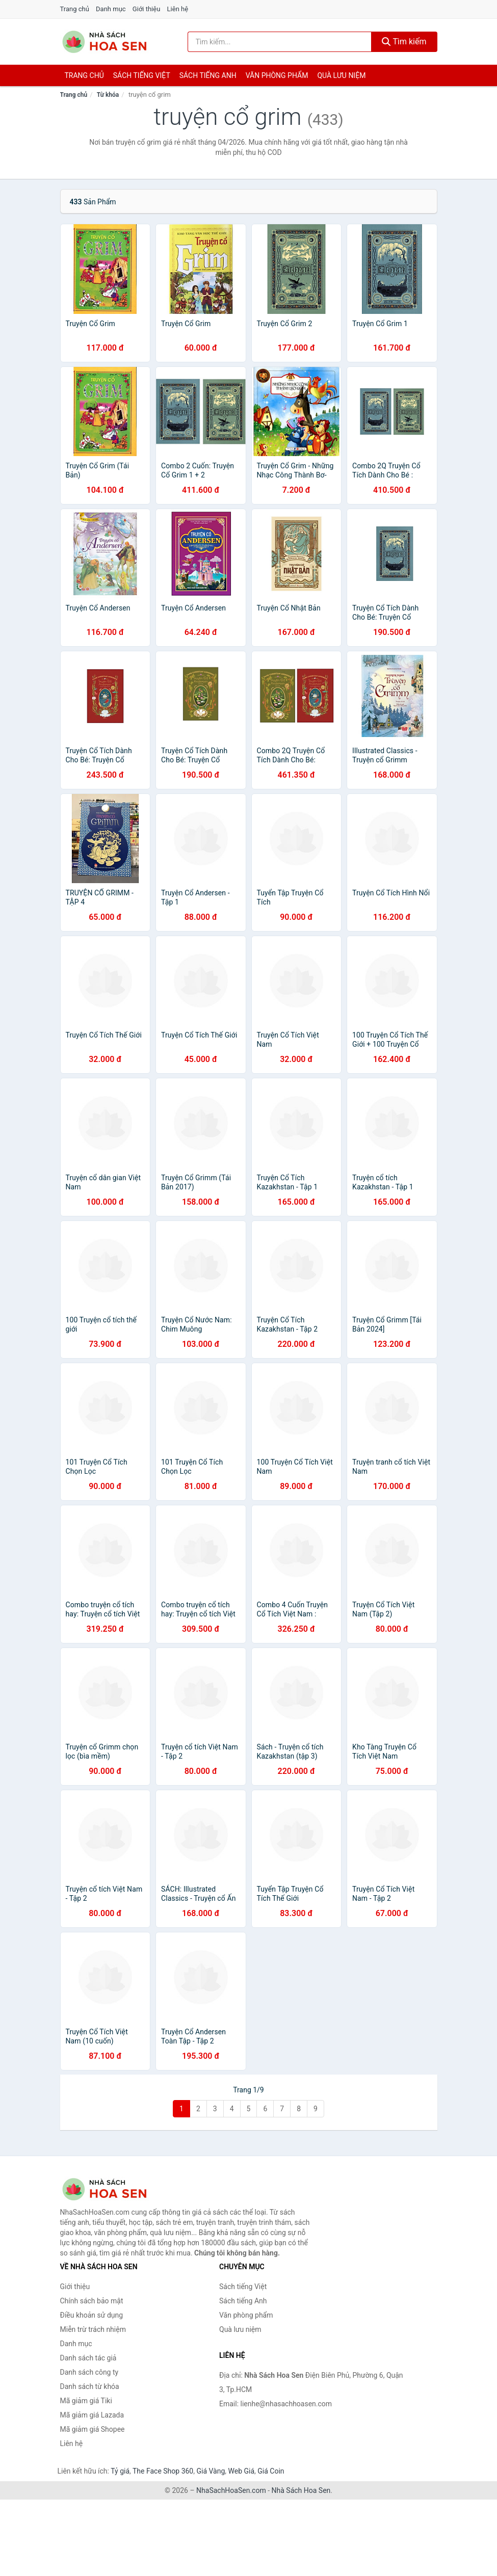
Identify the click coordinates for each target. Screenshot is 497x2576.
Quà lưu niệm (341, 75)
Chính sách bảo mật (91, 2301)
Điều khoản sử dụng (91, 2315)
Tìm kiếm (404, 41)
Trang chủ (74, 9)
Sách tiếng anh (208, 75)
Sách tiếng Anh (243, 2301)
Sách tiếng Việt (243, 2286)
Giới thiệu (146, 9)
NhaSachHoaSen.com (231, 2490)
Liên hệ (178, 9)
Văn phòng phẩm (277, 75)
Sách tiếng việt (141, 75)
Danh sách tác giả (88, 2358)
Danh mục (111, 9)
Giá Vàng (210, 2471)
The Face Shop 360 (163, 2471)
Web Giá (241, 2471)
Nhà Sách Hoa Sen (301, 2490)
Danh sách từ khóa (89, 2386)
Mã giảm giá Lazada (92, 2415)
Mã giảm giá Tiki (86, 2401)
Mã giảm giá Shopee (92, 2429)
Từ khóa (108, 94)
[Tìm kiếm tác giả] (280, 42)
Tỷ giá (120, 2471)
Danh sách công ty (89, 2372)
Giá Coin (270, 2471)
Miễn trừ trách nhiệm (93, 2329)
